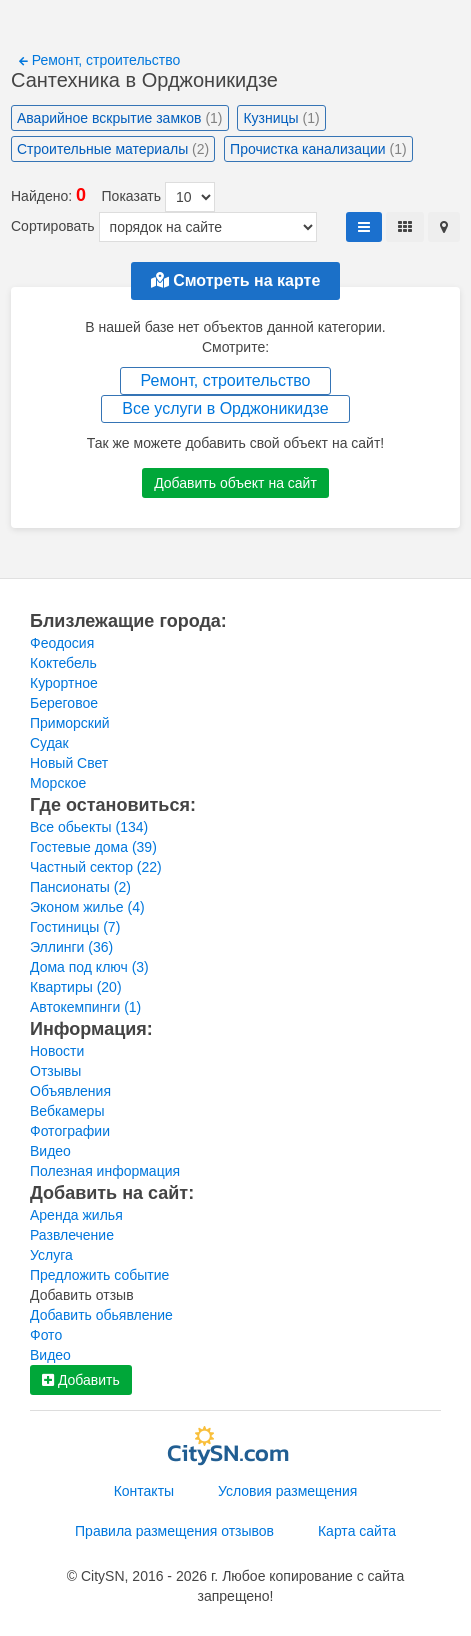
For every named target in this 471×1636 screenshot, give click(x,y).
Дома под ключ (89, 967)
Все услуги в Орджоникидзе (225, 408)
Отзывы (55, 1071)
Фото (46, 1335)
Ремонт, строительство (100, 60)
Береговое (64, 703)
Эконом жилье (87, 907)
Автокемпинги (85, 1007)
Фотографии (70, 1131)
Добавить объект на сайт (235, 483)
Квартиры (76, 987)
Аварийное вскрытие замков (120, 118)
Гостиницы (75, 927)
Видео (50, 1151)
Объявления (70, 1091)
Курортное (64, 683)
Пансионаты (80, 887)
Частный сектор (96, 867)
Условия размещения (287, 1491)
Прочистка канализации (318, 149)
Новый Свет (69, 763)
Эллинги (71, 947)
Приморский (70, 723)
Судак (49, 743)
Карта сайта (357, 1531)
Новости (57, 1051)
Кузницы (281, 118)
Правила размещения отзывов (174, 1531)
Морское (58, 783)
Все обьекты (89, 827)
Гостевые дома (93, 847)
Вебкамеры (67, 1111)
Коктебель (63, 663)
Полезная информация (105, 1171)
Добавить (81, 1380)
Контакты (144, 1491)
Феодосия (62, 643)
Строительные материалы (113, 149)
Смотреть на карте (236, 280)
